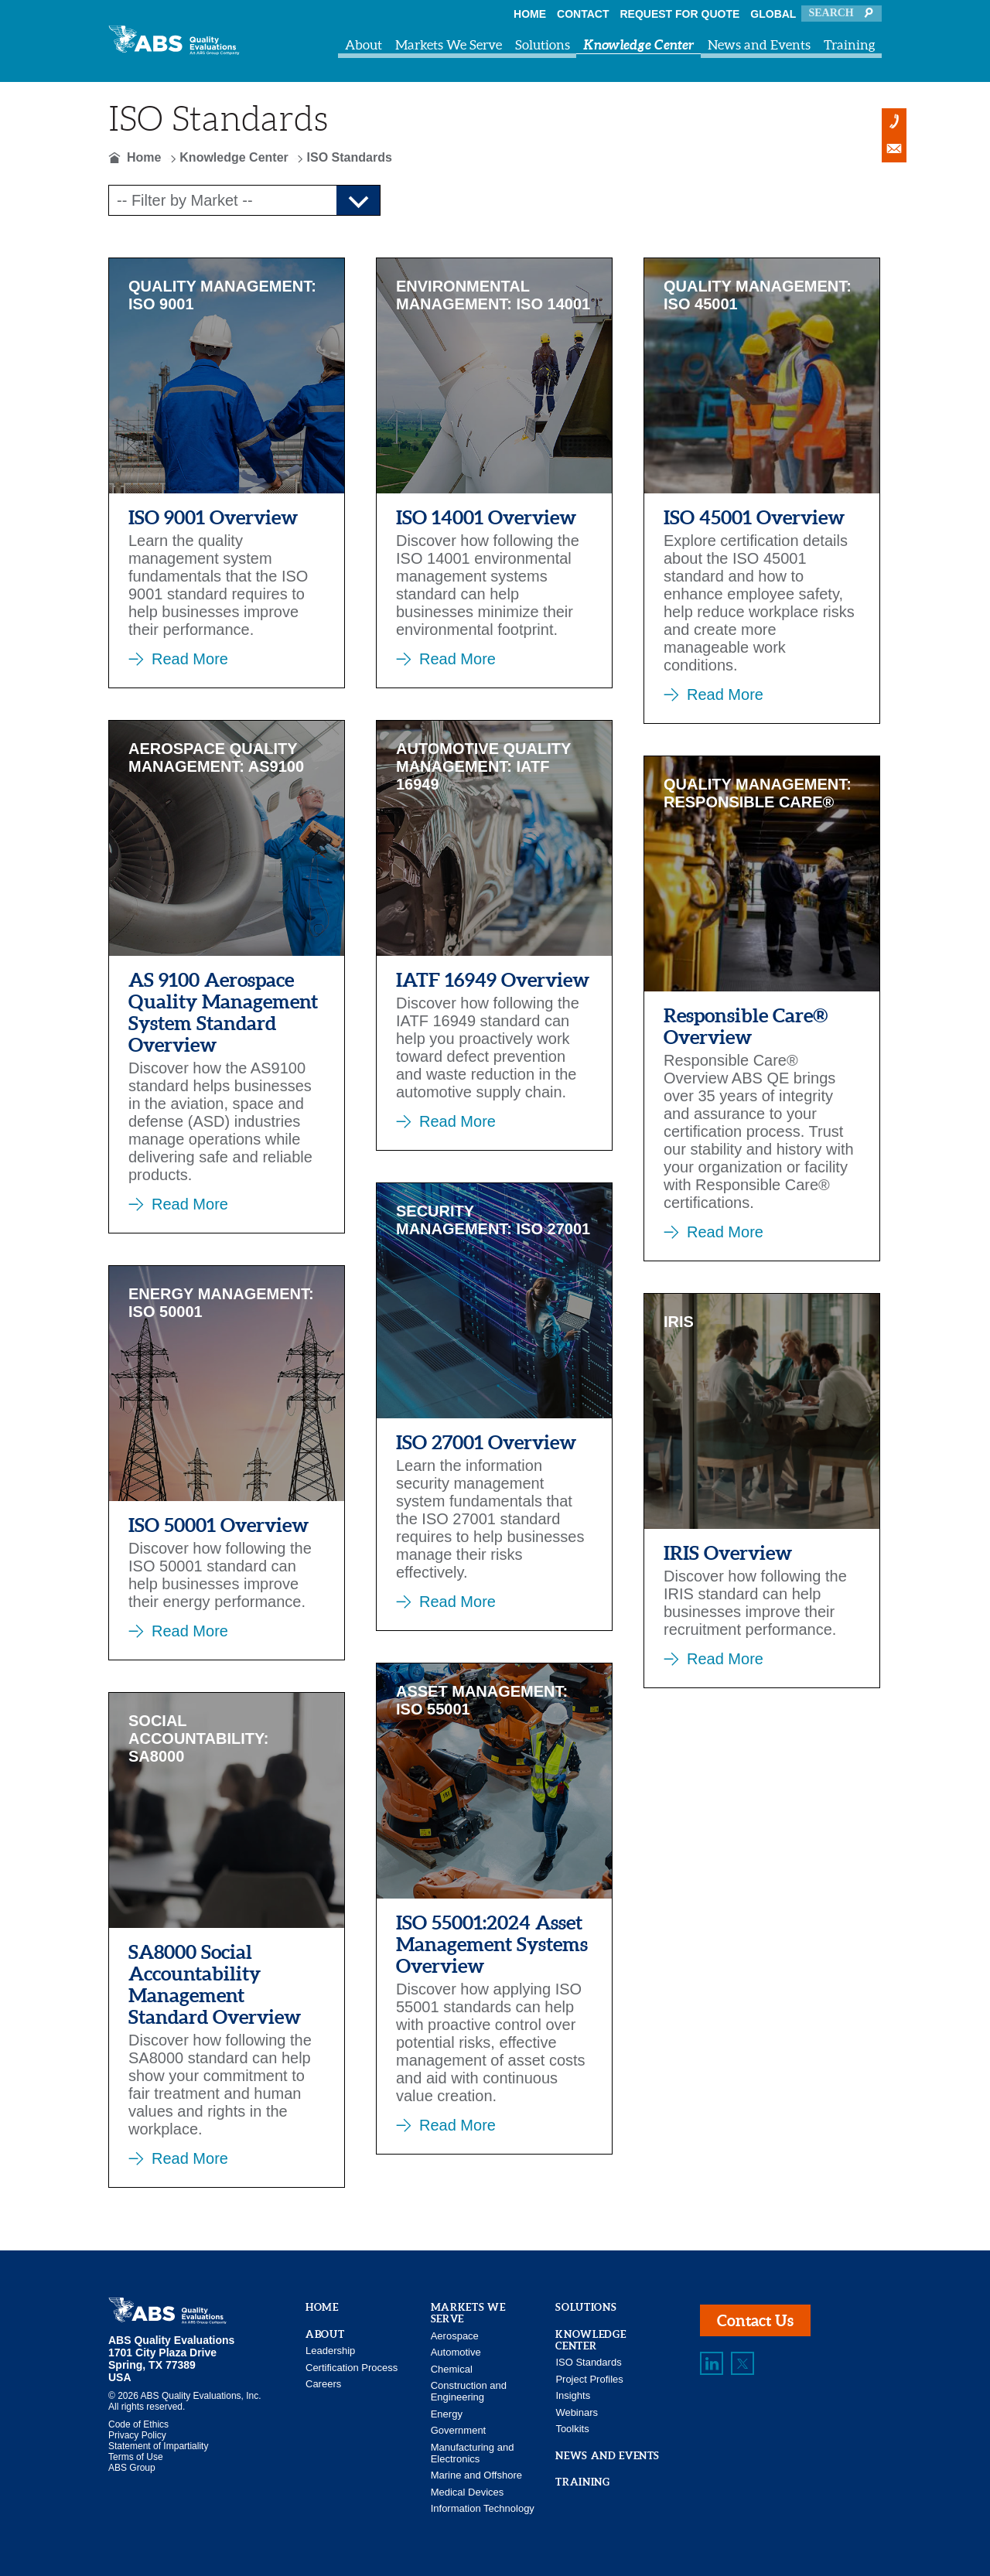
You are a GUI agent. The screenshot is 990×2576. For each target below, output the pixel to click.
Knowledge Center (639, 44)
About (363, 44)
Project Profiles (589, 2379)
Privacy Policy (137, 2435)
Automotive (456, 2352)
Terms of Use (135, 2456)
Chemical (452, 2369)
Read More (190, 658)
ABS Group (131, 2467)
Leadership (330, 2350)
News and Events (759, 44)
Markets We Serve (448, 44)
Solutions (542, 44)
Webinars (576, 2412)
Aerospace (455, 2336)
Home (530, 14)
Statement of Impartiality (158, 2446)
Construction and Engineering (469, 2391)
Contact (583, 14)
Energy (447, 2414)
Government (458, 2430)
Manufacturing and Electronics (472, 2453)
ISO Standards (588, 2362)
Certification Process (352, 2367)
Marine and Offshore (476, 2475)
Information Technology (482, 2508)
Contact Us (755, 2320)
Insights (572, 2395)
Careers (323, 2384)
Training (850, 44)
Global (773, 14)
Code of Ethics (138, 2424)
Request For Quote (680, 14)
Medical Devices (467, 2492)
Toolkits (572, 2428)
